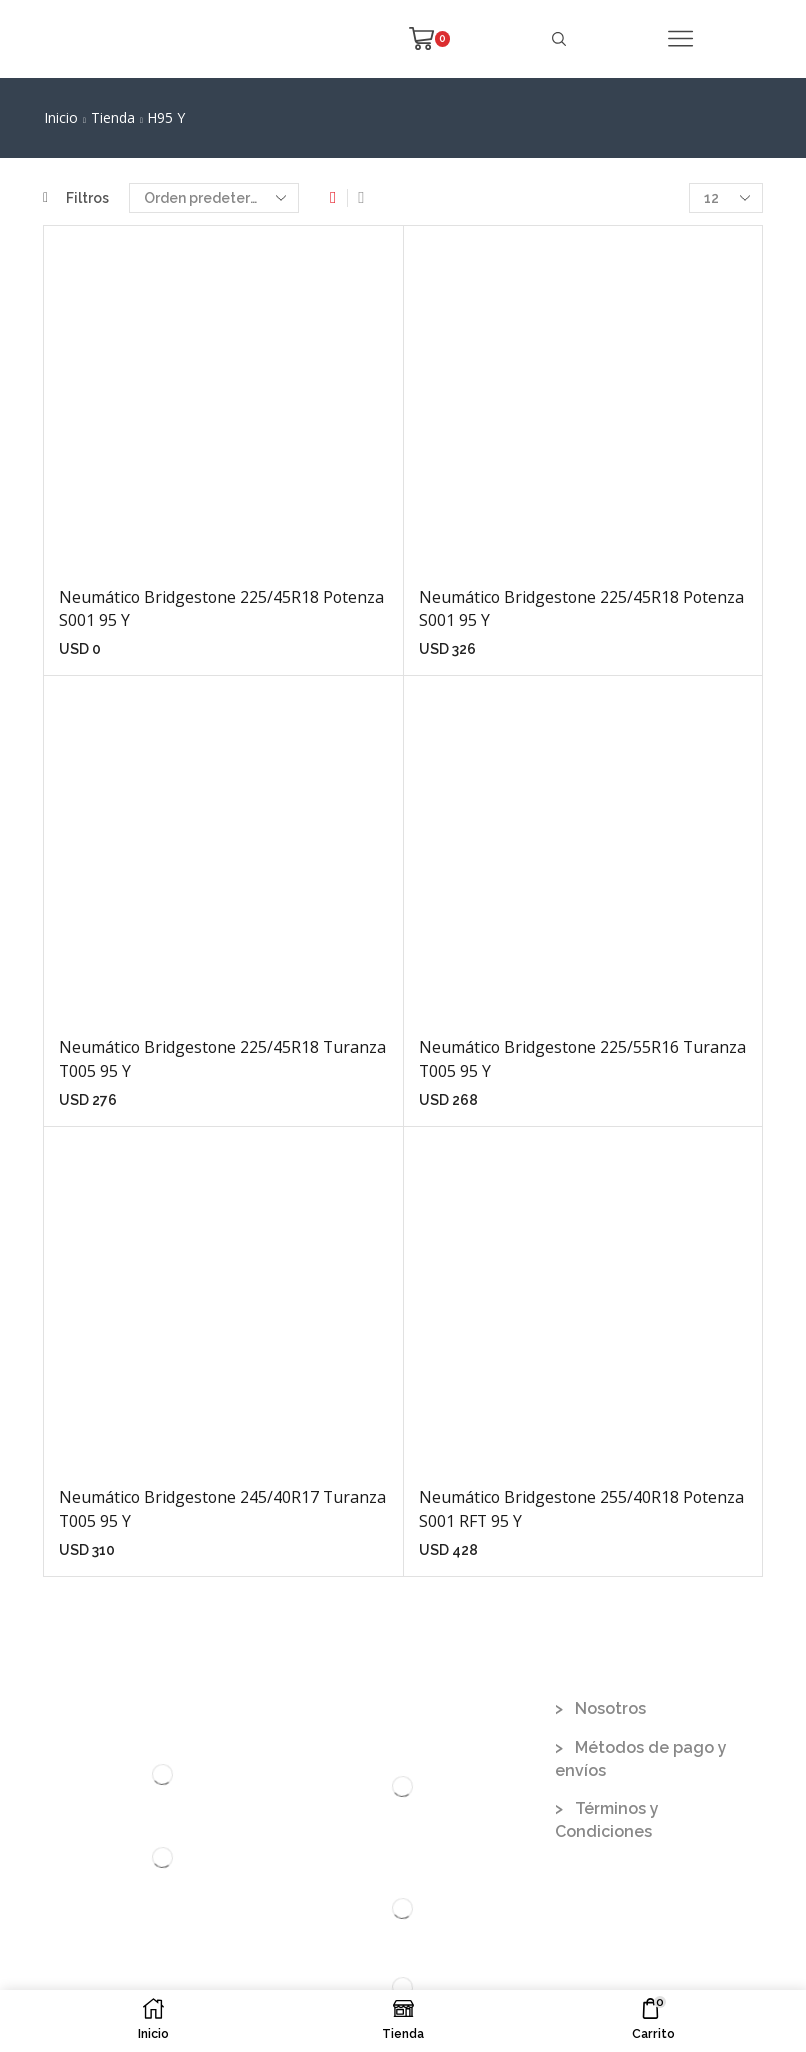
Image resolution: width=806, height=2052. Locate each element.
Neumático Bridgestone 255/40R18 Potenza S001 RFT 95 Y (581, 1509)
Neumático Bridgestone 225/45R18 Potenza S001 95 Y (221, 609)
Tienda (113, 117)
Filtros (76, 198)
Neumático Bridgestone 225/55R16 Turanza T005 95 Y (582, 1059)
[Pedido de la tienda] (214, 198)
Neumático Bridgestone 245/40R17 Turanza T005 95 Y (222, 1509)
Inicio (61, 117)
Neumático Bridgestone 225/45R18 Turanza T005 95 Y (222, 1059)
